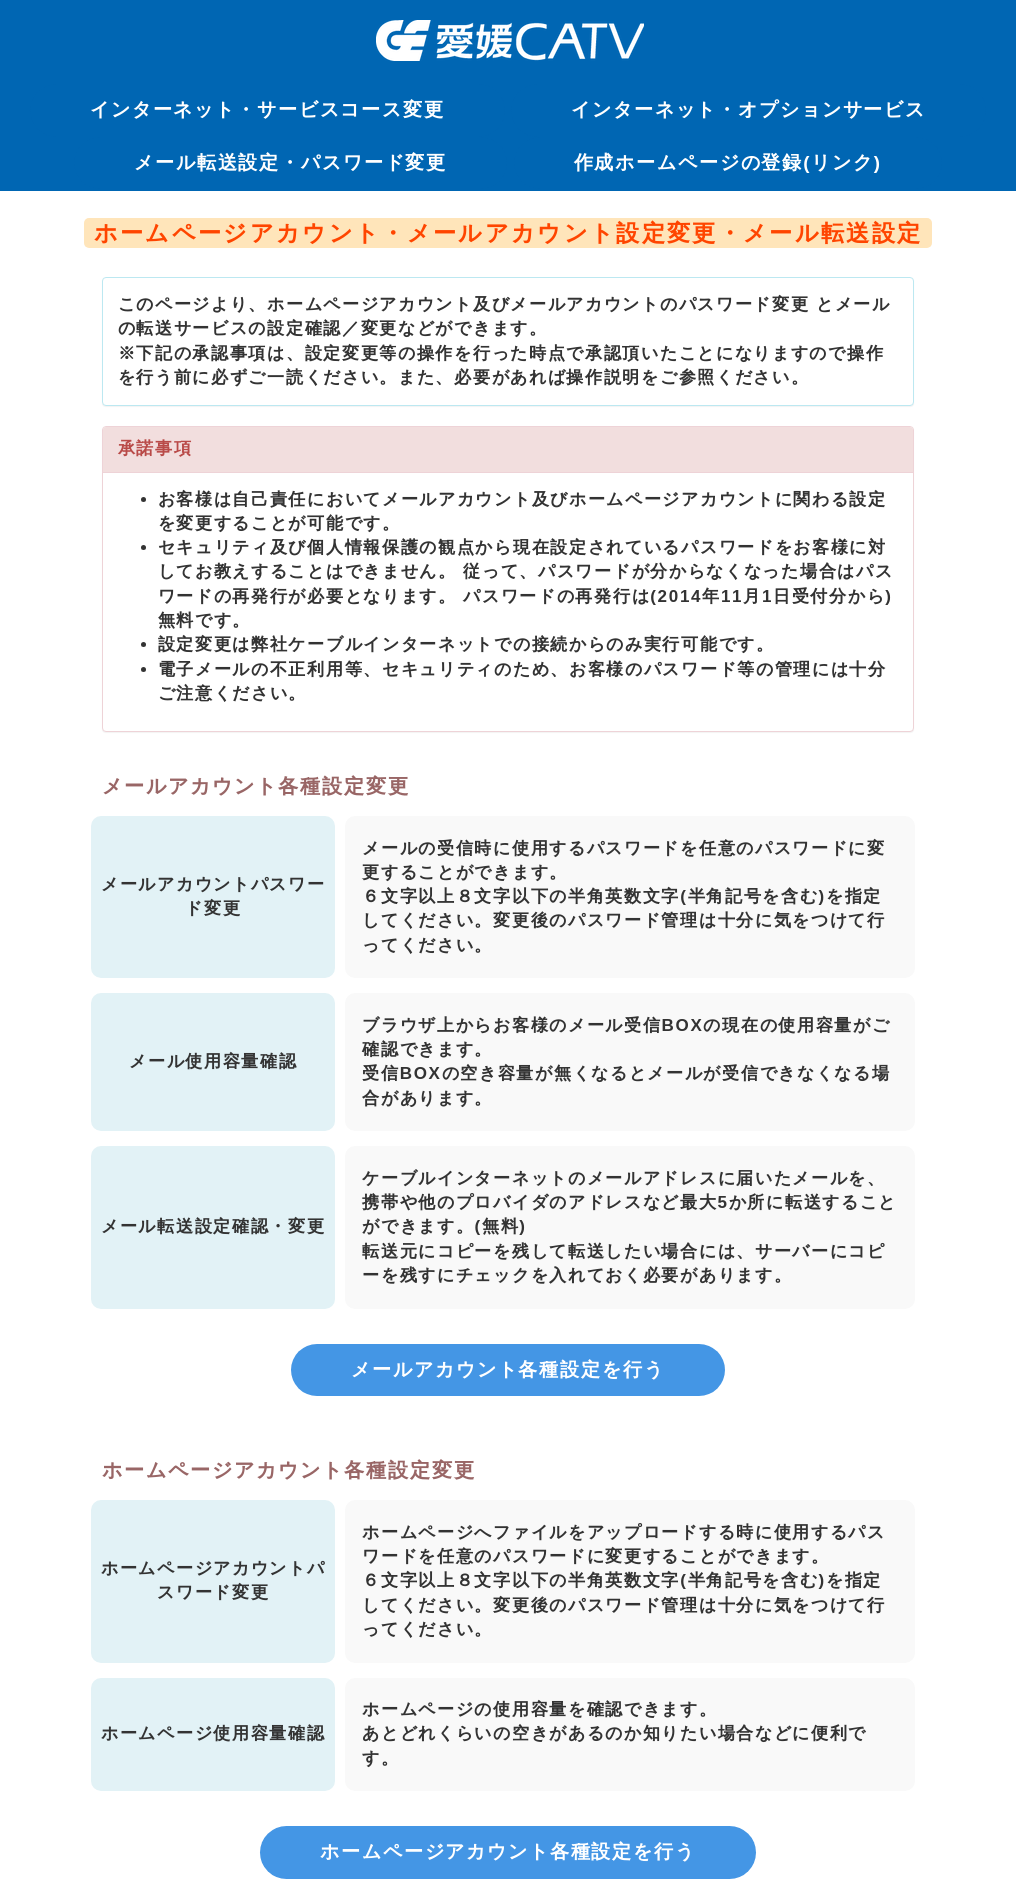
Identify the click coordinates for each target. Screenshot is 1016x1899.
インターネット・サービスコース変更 (267, 109)
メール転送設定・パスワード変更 (290, 162)
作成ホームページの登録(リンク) (728, 162)
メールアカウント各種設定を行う (507, 1369)
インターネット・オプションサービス (748, 109)
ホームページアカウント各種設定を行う (508, 1851)
